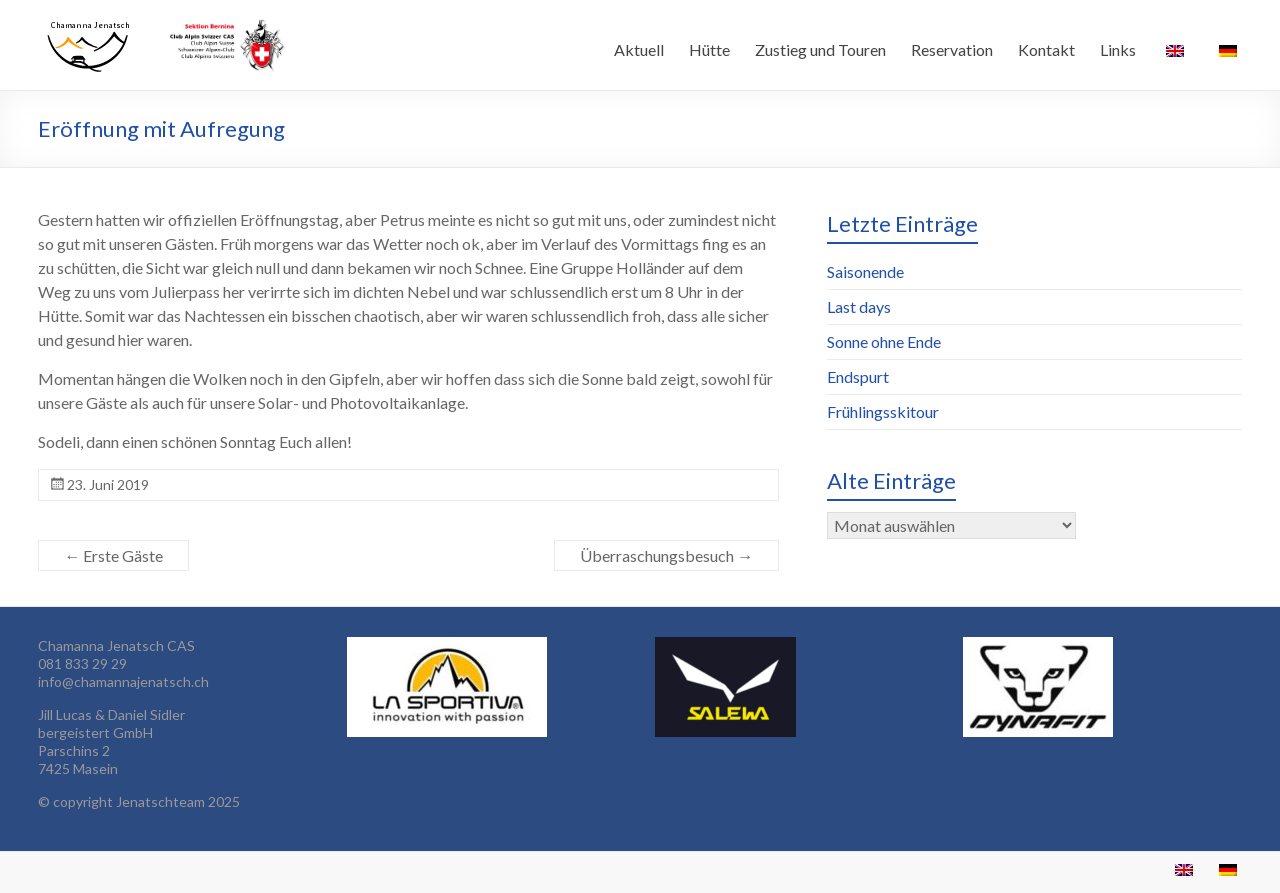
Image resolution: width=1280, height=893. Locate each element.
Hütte (709, 49)
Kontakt (1046, 49)
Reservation (952, 49)
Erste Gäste (113, 555)
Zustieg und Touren (820, 49)
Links (1118, 49)
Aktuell (639, 49)
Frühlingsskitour (883, 411)
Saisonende (865, 271)
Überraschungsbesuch (666, 555)
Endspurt (858, 376)
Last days (859, 306)
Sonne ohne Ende (884, 341)
